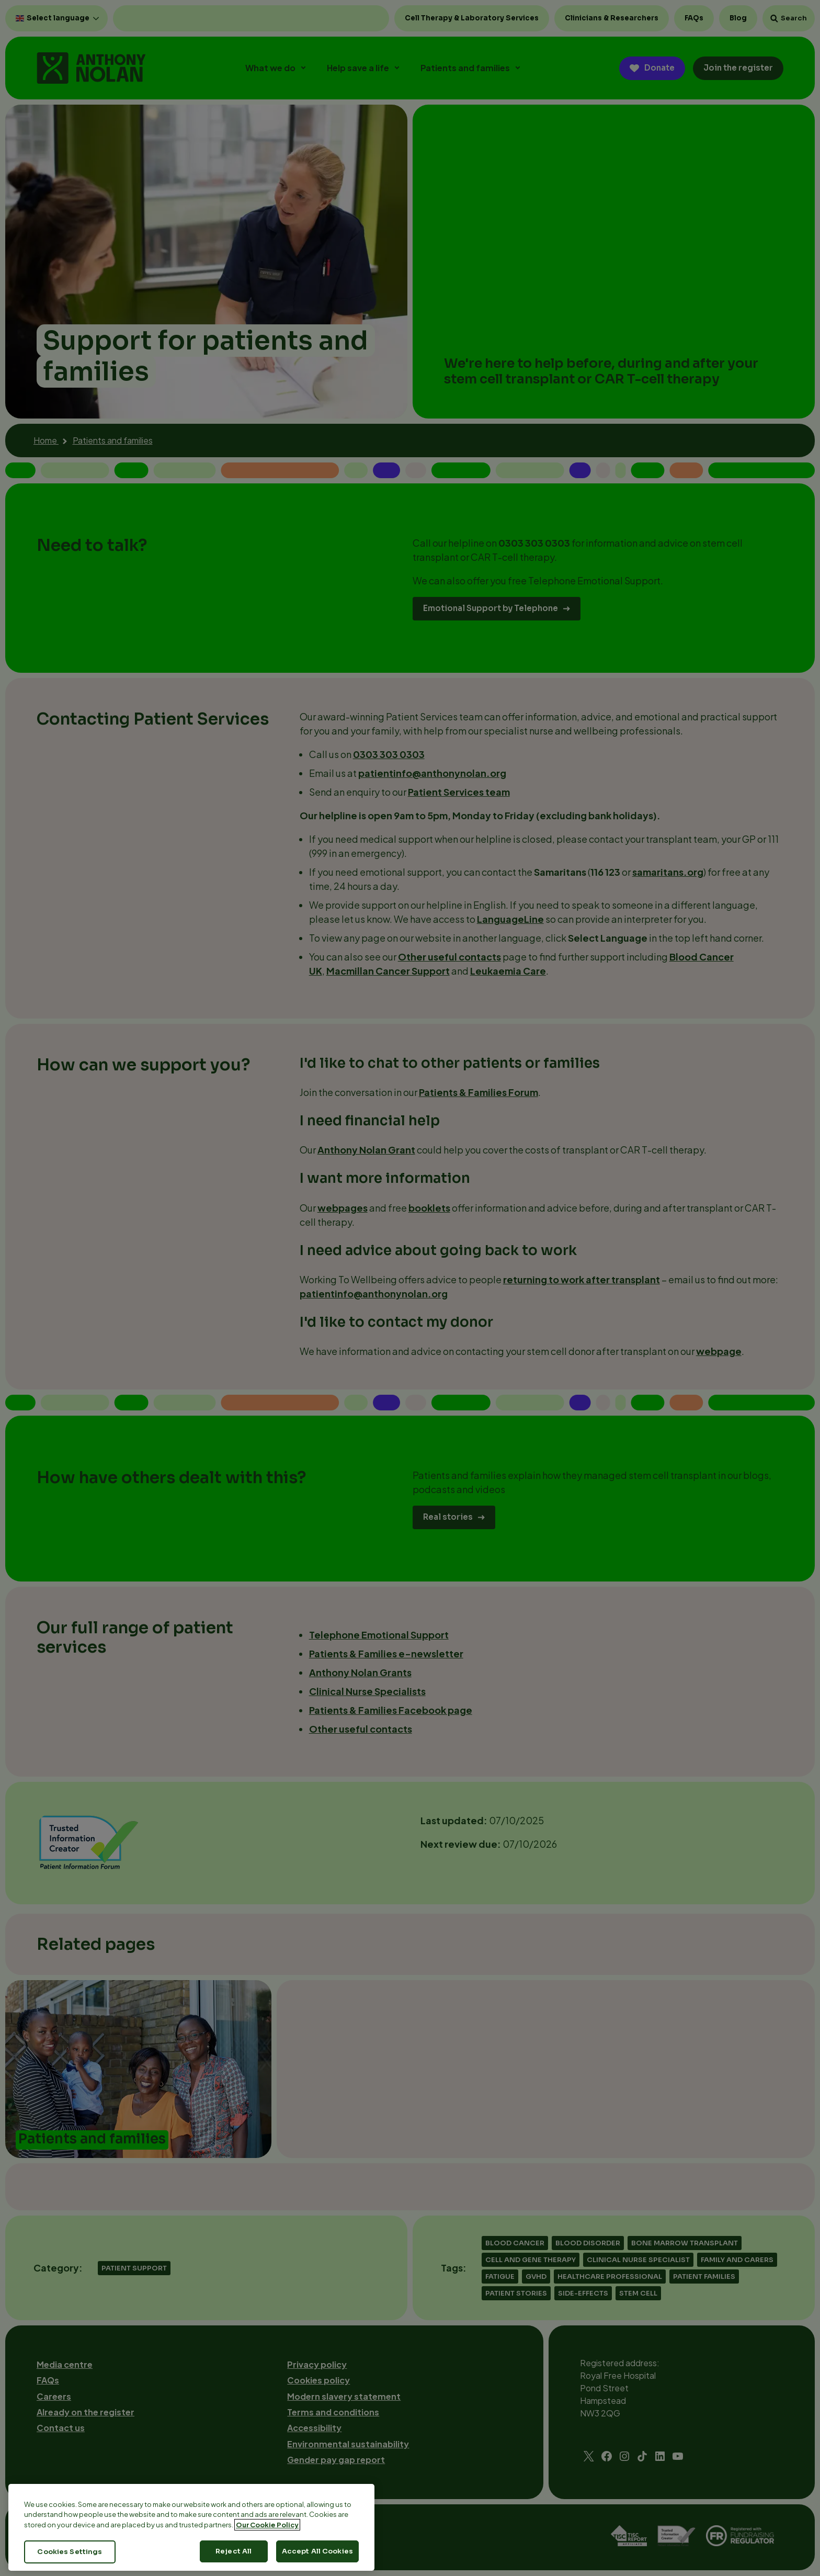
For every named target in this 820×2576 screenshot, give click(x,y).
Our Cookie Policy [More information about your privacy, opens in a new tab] (267, 2546)
